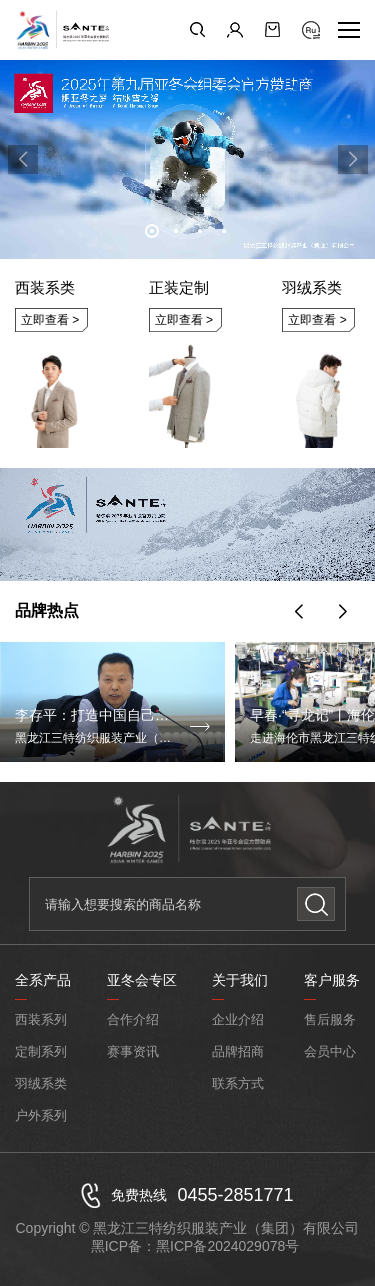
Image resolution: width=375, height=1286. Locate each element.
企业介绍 (238, 1019)
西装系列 (41, 1019)
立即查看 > (50, 320)
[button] (152, 231)
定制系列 (41, 1051)
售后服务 (330, 1019)
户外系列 (41, 1115)
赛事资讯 (133, 1051)
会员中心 (330, 1051)
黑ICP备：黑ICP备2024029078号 (195, 1246)
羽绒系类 (41, 1083)
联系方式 (238, 1083)
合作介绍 (133, 1019)
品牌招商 (238, 1051)
